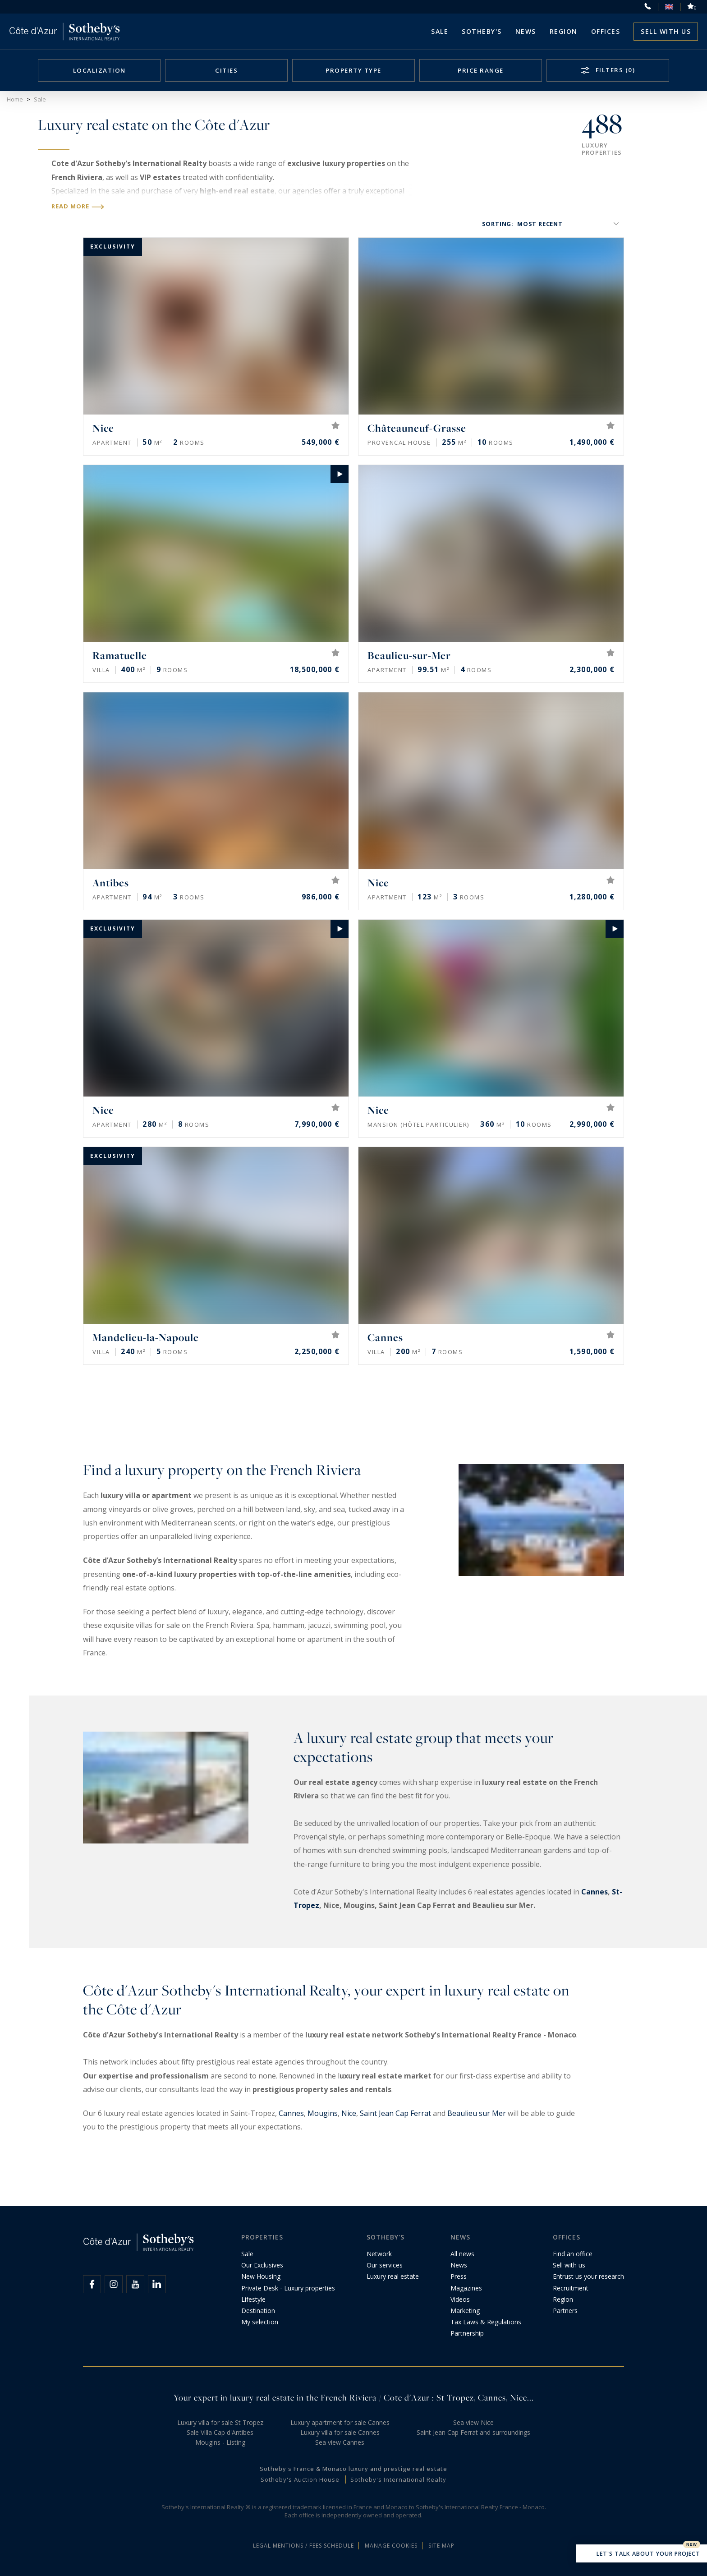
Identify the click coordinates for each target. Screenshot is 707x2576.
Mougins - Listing (220, 2442)
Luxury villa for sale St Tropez (220, 2422)
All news (462, 2253)
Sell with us (666, 31)
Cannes (594, 1892)
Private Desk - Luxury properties (288, 2288)
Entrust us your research (588, 2276)
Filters (614, 70)
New (691, 2544)
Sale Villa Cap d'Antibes (220, 2432)
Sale (439, 31)
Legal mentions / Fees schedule (303, 2545)
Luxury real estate (393, 2276)
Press (458, 2276)
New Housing (260, 2276)
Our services (385, 2265)
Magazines (466, 2288)
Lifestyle (253, 2299)
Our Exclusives (262, 2265)
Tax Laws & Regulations (485, 2322)
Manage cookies (391, 2545)
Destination (258, 2310)
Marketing (465, 2310)
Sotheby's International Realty (398, 2479)
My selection (259, 2322)
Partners (565, 2310)
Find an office (572, 2253)
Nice (348, 2113)
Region (564, 31)
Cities (226, 70)
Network (379, 2253)
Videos (460, 2299)
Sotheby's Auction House (300, 2479)
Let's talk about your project (641, 2554)
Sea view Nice (473, 2422)
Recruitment (570, 2288)
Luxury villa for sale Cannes (340, 2432)
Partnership (467, 2333)
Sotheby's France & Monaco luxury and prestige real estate (353, 2469)
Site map (441, 2545)
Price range (481, 70)
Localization (99, 70)
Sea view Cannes (339, 2442)
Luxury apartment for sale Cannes (340, 2422)
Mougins (323, 2113)
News (458, 2265)
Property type (353, 70)
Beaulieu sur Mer (476, 2113)
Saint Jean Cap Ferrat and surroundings (473, 2432)
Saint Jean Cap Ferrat (395, 2113)
